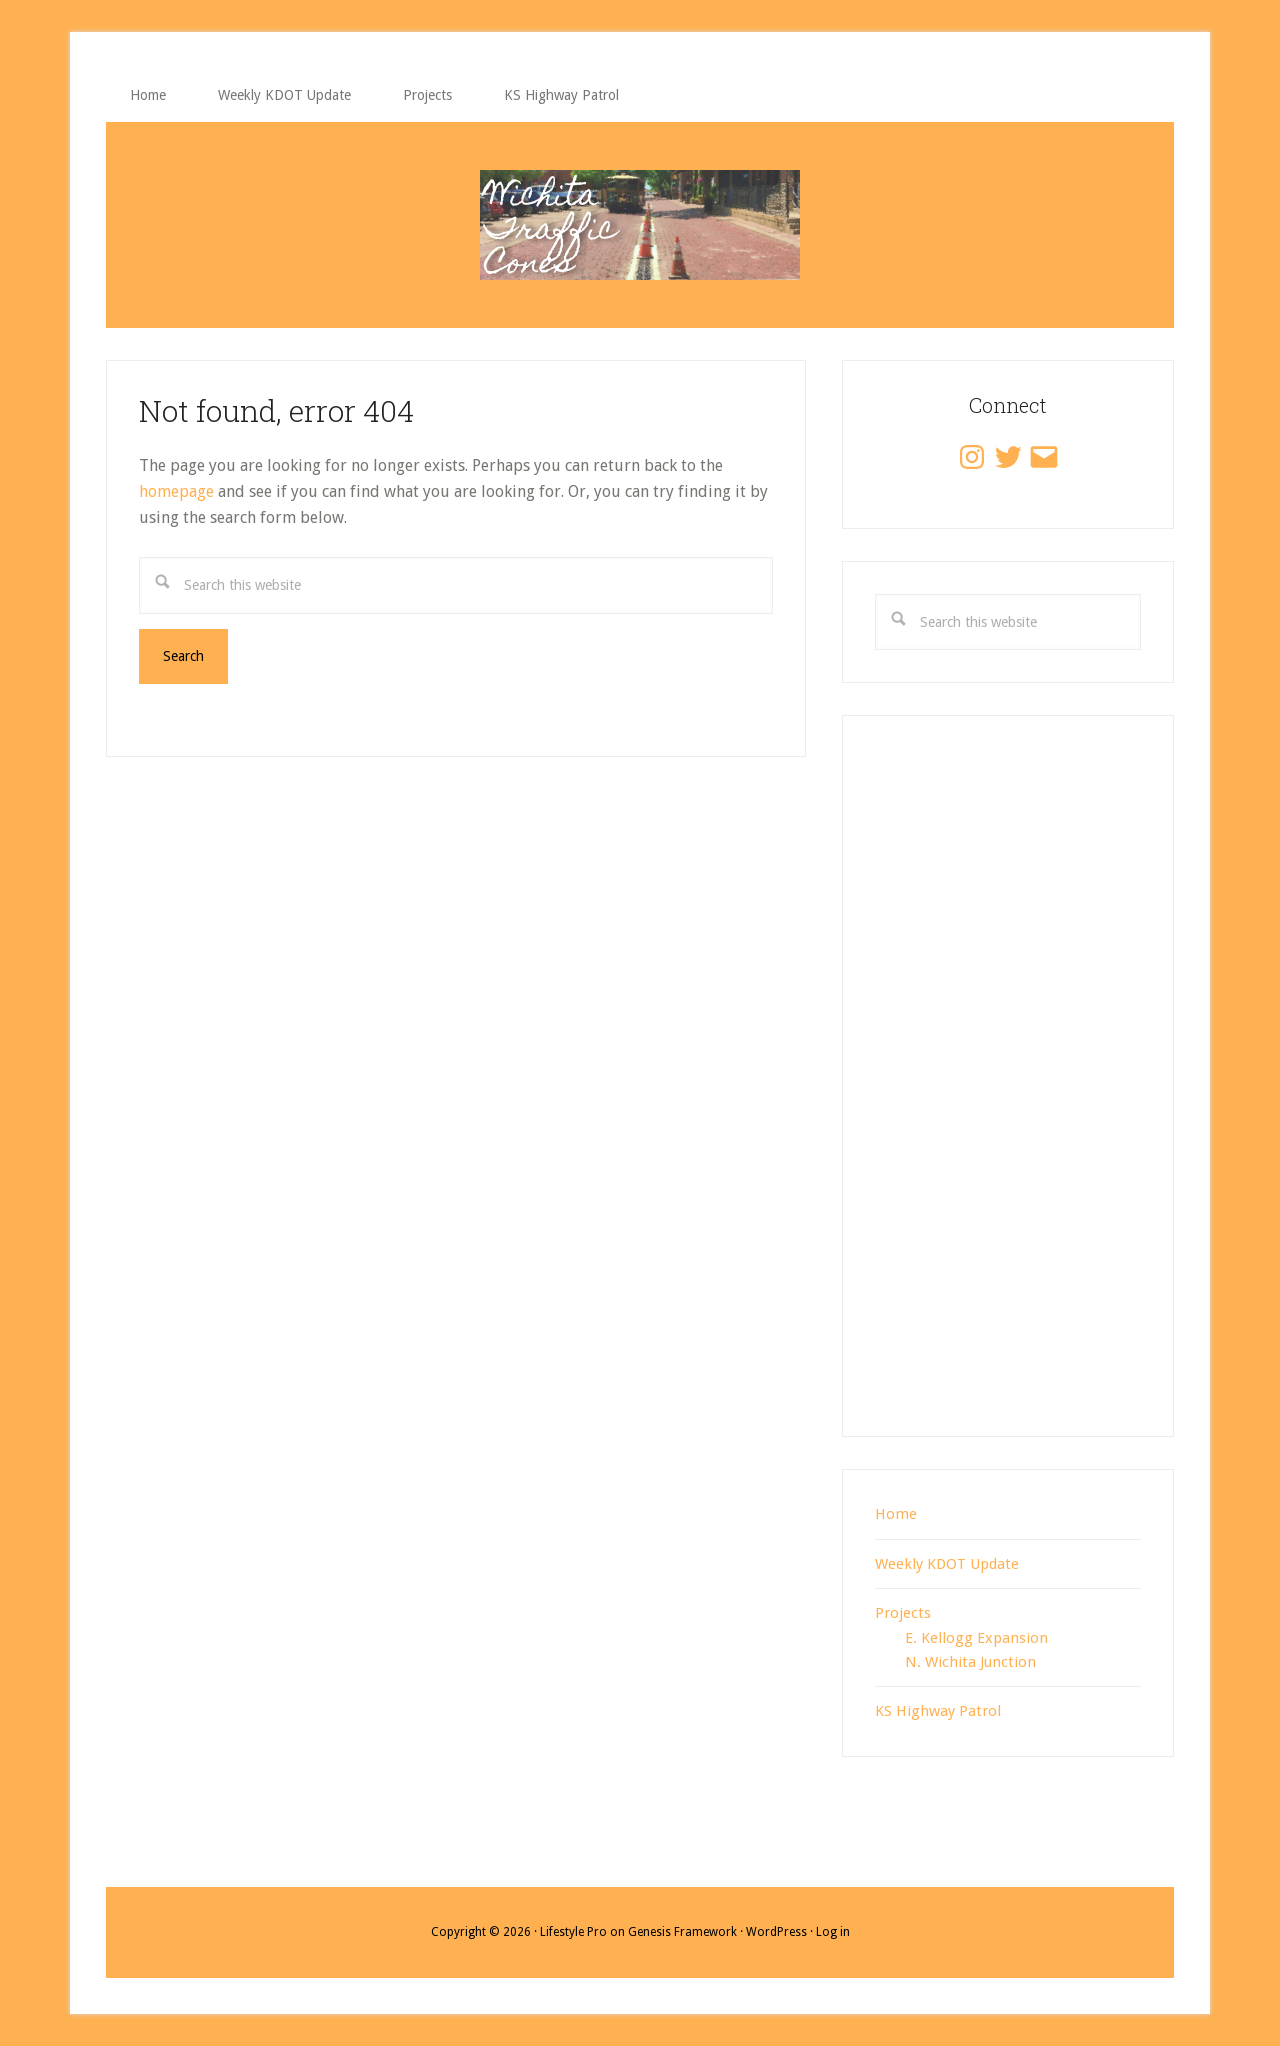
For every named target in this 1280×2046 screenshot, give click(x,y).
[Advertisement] (1008, 1097)
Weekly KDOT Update (947, 1564)
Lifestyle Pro (573, 1932)
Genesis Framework (682, 1932)
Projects (903, 1613)
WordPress (776, 1932)
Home (896, 1514)
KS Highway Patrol (938, 1711)
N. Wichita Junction (970, 1662)
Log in (833, 1932)
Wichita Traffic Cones (640, 225)
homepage (176, 491)
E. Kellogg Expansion (976, 1638)
